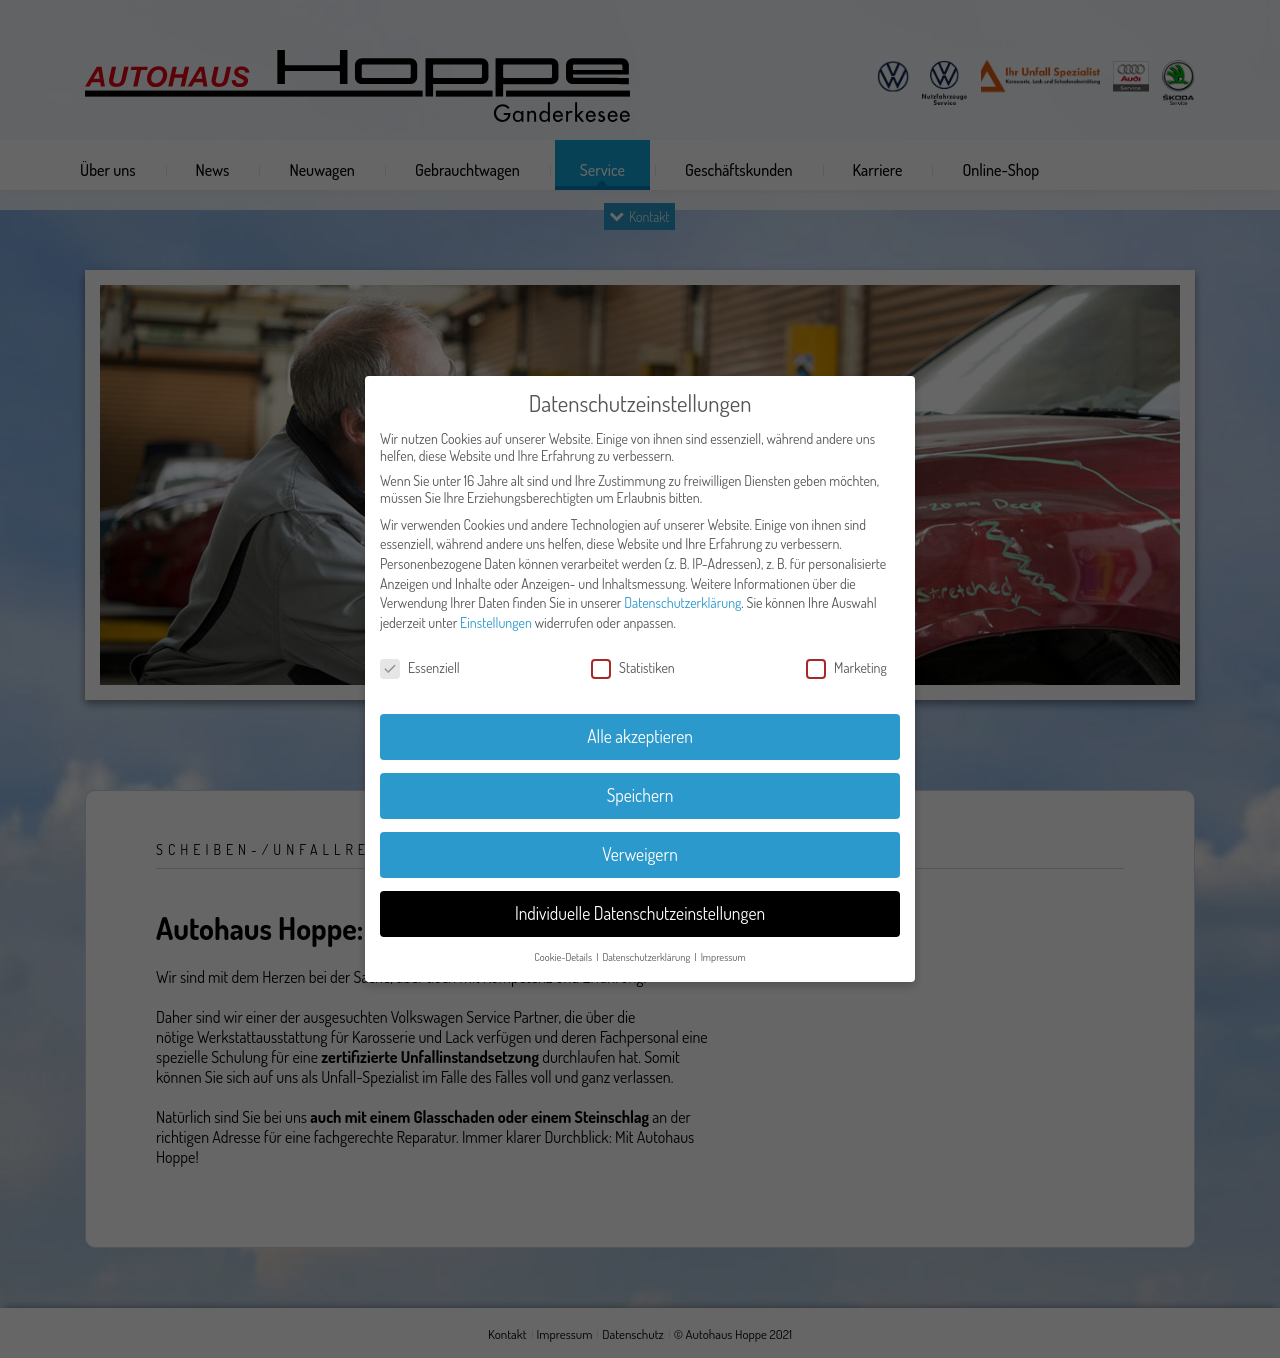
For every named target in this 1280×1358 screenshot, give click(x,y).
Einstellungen (496, 622)
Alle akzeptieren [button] (640, 736)
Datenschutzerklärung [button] (647, 956)
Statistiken (633, 667)
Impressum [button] (723, 956)
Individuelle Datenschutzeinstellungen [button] (640, 913)
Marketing (846, 667)
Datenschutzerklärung (682, 602)
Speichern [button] (640, 795)
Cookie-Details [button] (564, 956)
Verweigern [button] (640, 854)
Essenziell (420, 667)
